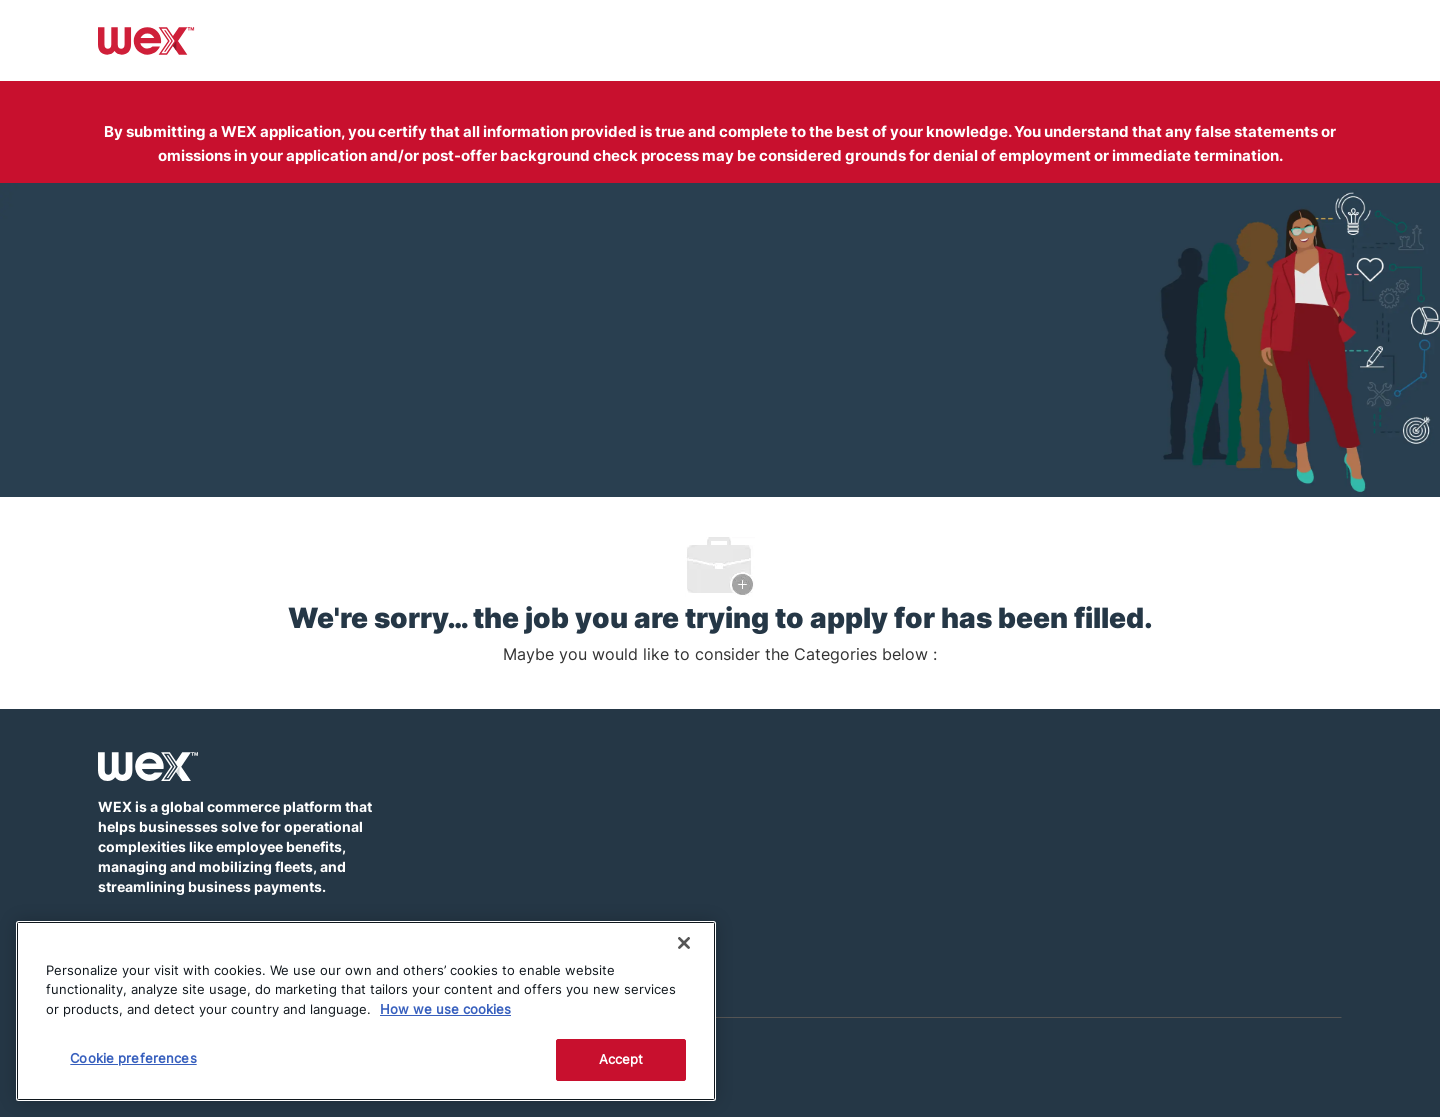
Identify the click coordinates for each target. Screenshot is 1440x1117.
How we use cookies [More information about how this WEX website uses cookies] (445, 1009)
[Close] (684, 943)
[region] (366, 1011)
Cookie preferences (133, 1058)
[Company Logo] (146, 39)
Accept (621, 1059)
